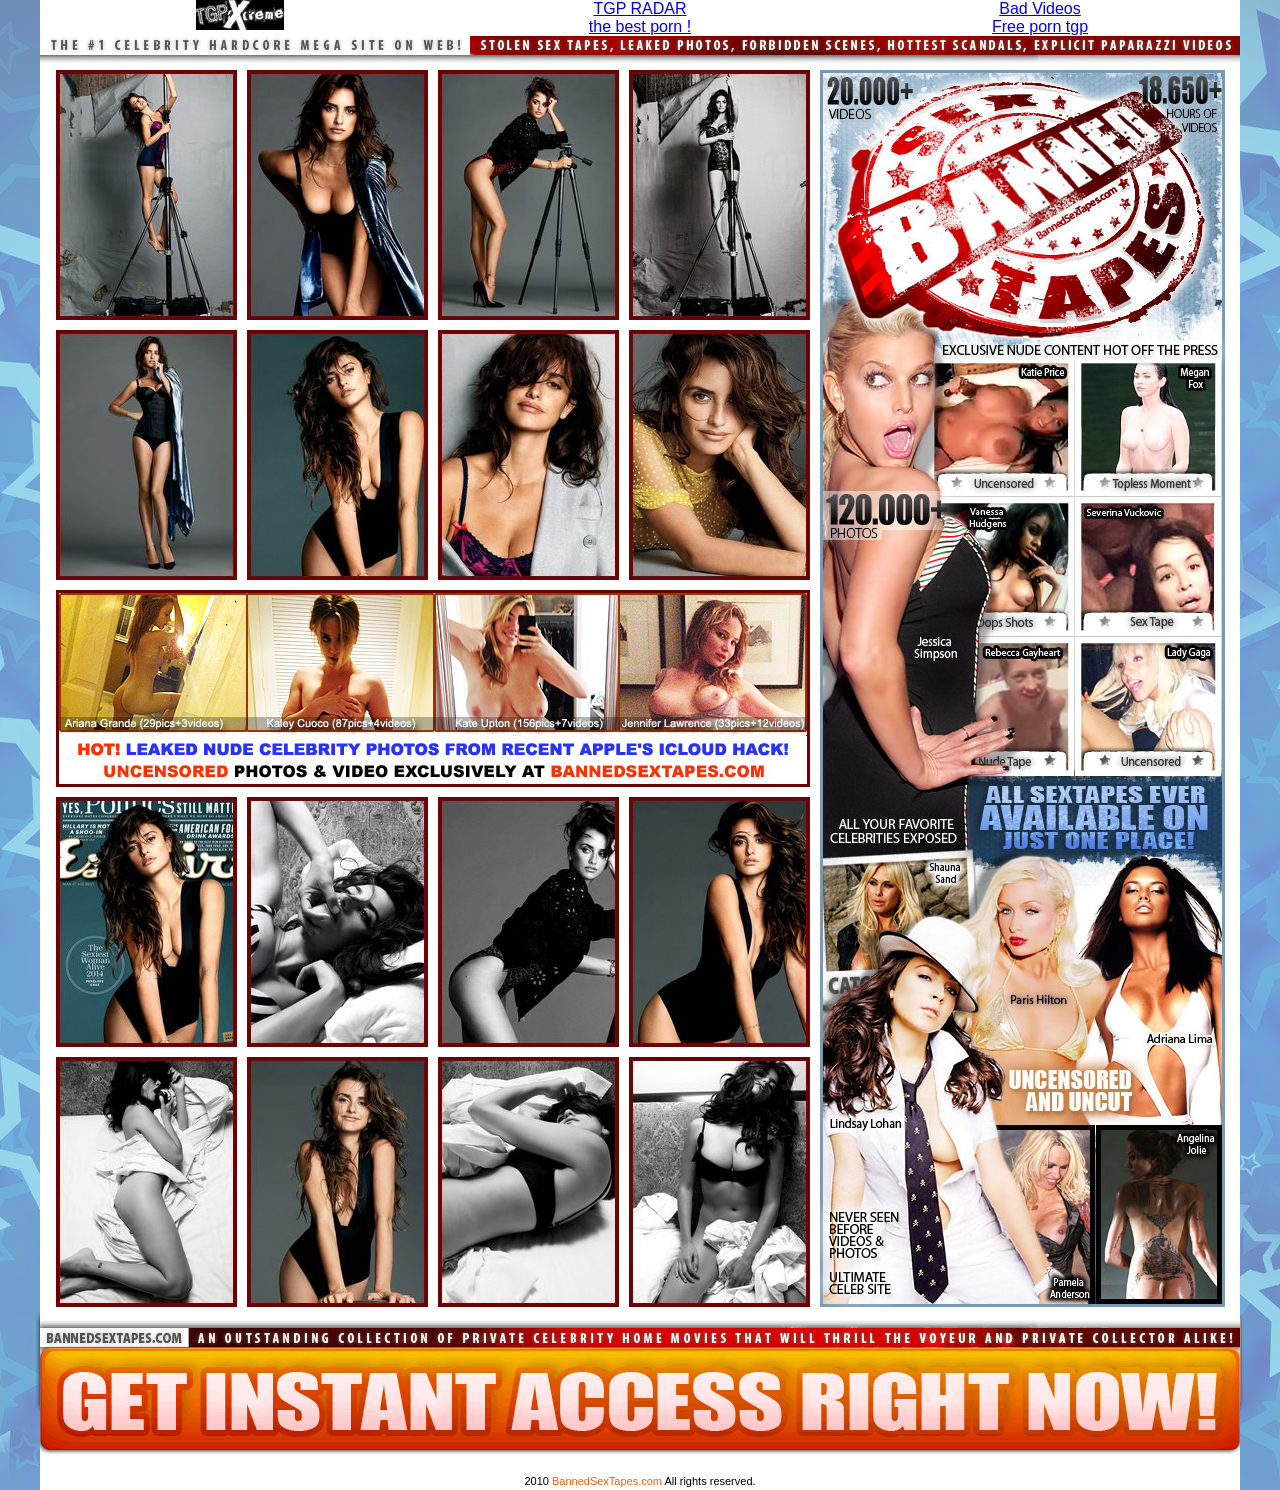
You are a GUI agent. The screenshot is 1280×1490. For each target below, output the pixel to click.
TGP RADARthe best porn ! (640, 17)
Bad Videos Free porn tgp (1040, 17)
